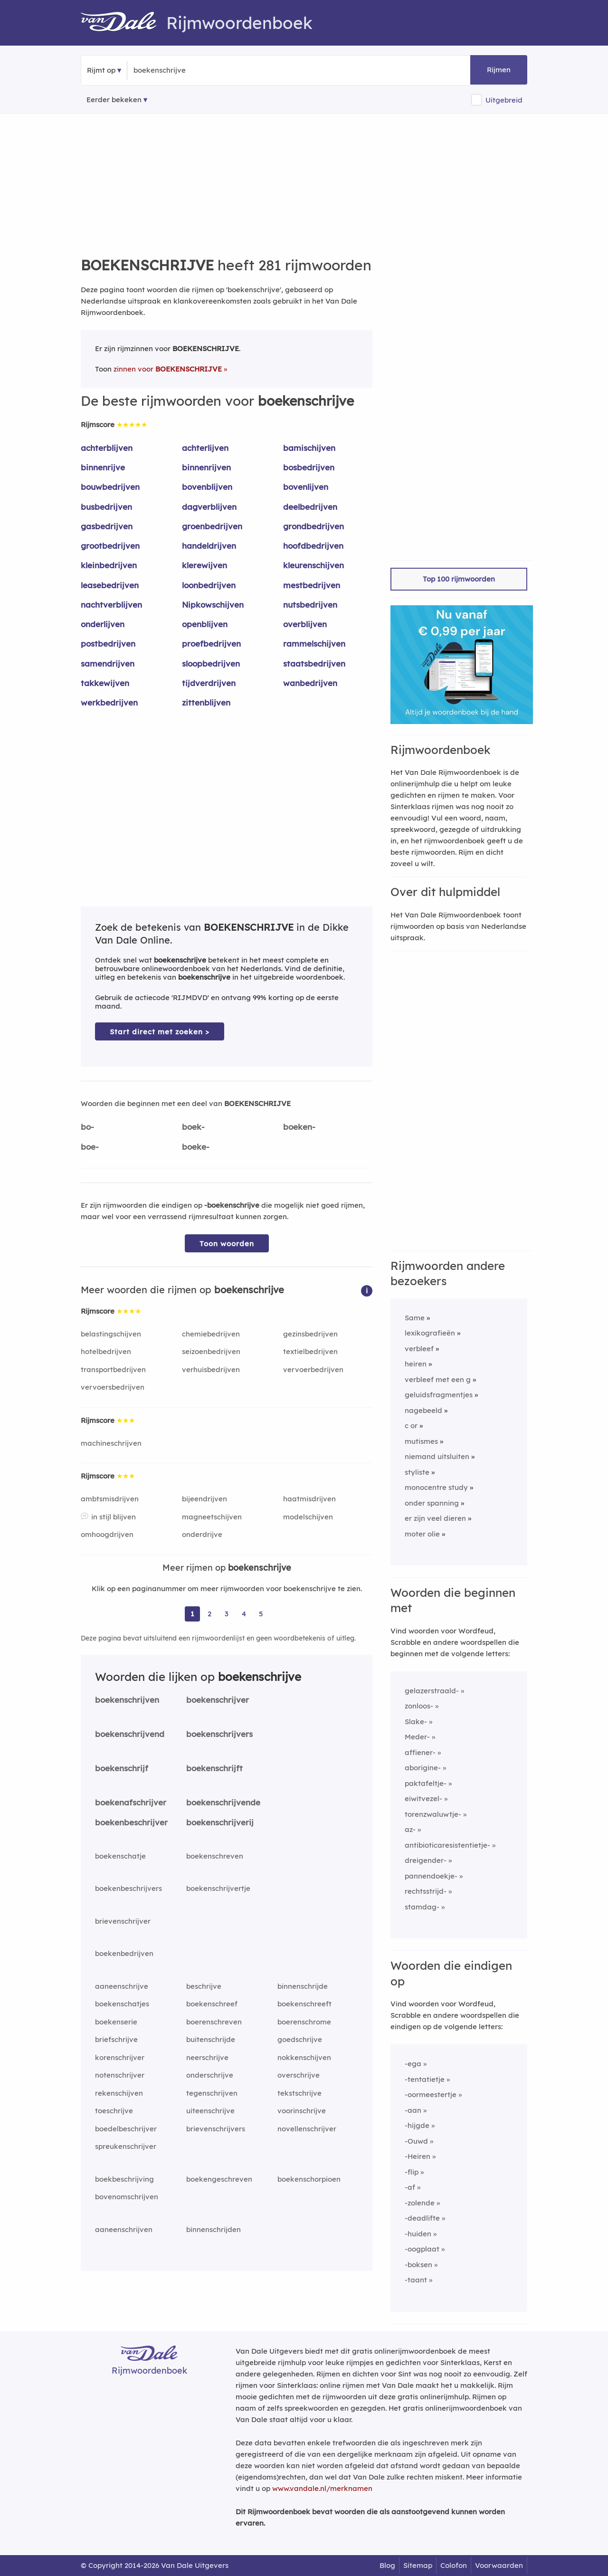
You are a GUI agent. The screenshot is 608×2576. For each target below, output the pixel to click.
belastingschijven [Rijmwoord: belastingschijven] (111, 1333)
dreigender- (425, 1860)
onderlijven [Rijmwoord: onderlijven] (102, 624)
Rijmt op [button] (101, 70)
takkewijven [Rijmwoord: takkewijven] (105, 683)
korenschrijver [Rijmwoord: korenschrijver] (119, 2057)
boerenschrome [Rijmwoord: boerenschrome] (304, 2021)
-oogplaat (422, 2248)
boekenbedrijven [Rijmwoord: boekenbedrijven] (124, 1953)
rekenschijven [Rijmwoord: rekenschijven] (119, 2093)
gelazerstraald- (432, 1690)
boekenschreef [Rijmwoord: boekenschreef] (212, 2003)
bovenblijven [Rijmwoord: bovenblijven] (207, 487)
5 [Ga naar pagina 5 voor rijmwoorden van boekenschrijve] (261, 1613)
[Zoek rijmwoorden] (180, 70)
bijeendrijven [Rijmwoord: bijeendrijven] (204, 1498)
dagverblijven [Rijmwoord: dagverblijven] (209, 507)
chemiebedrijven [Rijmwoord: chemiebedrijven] (211, 1333)
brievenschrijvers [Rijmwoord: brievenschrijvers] (215, 2128)
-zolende (420, 2202)
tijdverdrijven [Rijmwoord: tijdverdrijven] (209, 683)
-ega (413, 2063)
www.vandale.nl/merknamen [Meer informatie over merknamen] (322, 2488)
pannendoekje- (431, 1875)
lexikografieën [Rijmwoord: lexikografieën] (430, 1332)
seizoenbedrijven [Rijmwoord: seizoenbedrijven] (211, 1351)
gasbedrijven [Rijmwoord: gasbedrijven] (107, 526)
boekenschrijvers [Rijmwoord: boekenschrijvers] (219, 1734)
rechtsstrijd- (425, 1891)
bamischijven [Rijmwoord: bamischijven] (309, 448)
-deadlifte (422, 2218)
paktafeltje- (425, 1783)
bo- (87, 1127)
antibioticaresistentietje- (447, 1845)
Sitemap (417, 2565)
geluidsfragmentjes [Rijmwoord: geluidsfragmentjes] (439, 1394)
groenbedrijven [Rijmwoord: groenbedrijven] (212, 526)
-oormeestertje (430, 2094)
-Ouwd (416, 2141)
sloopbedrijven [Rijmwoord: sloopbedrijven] (211, 663)
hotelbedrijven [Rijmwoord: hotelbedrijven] (106, 1351)
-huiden (418, 2233)
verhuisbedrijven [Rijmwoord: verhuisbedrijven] (211, 1369)
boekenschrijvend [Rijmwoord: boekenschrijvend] (129, 1734)
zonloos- (419, 1705)
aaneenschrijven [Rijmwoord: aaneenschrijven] (123, 2229)
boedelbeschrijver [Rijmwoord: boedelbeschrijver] (126, 2128)
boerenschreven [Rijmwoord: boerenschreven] (214, 2021)
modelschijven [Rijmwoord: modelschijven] (308, 1516)
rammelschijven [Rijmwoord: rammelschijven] (314, 644)
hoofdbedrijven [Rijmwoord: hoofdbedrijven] (313, 546)
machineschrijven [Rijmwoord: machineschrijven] (111, 1443)
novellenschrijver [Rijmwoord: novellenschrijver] (306, 2128)
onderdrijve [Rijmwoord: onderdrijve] (202, 1534)
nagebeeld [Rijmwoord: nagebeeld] (423, 1410)
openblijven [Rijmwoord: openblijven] (205, 624)
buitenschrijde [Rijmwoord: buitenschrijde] (210, 2039)
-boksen (418, 2264)
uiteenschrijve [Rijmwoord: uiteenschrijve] (210, 2110)
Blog (387, 2565)
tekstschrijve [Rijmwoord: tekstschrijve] (299, 2093)
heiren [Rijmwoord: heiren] (416, 1363)
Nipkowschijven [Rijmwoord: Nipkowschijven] (213, 605)
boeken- (299, 1127)
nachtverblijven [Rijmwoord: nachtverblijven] (111, 605)
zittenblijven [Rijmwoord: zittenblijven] (206, 702)
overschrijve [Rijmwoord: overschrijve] (298, 2075)
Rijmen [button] (499, 69)
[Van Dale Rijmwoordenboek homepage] (123, 22)
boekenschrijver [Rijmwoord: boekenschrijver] (217, 1700)
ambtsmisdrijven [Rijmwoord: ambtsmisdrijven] (110, 1498)
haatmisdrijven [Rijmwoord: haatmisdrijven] (309, 1498)
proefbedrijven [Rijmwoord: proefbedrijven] (211, 644)
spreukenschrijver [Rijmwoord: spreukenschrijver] (125, 2146)
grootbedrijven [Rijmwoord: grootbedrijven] (110, 546)
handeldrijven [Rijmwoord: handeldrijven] (209, 546)
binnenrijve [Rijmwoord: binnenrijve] (103, 467)
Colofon (453, 2565)
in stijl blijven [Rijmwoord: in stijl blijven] (113, 1516)
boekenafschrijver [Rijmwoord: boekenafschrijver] (130, 1802)
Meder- (417, 1736)
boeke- (195, 1147)
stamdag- (422, 1906)
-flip (411, 2171)
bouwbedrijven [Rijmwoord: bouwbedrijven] (110, 487)
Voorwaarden (499, 2565)
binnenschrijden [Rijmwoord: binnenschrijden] (213, 2229)
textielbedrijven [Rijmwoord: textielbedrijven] (310, 1351)
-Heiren (417, 2156)
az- (410, 1829)
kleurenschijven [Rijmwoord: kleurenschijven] (313, 565)
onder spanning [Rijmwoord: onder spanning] (432, 1502)
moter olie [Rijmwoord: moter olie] (422, 1533)
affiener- (420, 1752)
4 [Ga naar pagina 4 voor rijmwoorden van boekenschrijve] (244, 1613)
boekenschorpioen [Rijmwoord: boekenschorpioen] (309, 2179)
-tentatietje (425, 2079)
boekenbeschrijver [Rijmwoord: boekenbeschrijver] (131, 1822)
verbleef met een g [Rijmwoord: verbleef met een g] (438, 1379)
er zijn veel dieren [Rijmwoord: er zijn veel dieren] (435, 1518)
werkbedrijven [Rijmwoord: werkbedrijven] (109, 702)
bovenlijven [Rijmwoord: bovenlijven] (305, 487)
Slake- (416, 1721)
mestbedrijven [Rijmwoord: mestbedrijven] (311, 585)
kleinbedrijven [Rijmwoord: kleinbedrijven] (109, 565)
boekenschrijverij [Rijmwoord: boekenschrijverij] (220, 1822)
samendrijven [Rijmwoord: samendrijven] (107, 663)
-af (410, 2187)
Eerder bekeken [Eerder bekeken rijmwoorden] (114, 99)
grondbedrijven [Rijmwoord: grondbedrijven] (313, 526)
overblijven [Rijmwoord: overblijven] (305, 624)
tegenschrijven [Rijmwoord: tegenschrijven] (212, 2093)
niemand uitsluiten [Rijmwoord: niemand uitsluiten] (437, 1456)
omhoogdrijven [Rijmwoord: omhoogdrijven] (107, 1534)
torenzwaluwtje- (433, 1814)
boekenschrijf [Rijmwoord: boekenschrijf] (121, 1768)
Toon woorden (227, 1243)
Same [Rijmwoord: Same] (415, 1317)
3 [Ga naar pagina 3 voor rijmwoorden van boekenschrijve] (226, 1613)
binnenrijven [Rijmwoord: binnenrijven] (206, 467)
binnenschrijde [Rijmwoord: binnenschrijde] (302, 1986)
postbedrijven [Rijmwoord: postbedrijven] (108, 644)
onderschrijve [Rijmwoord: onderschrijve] (209, 2075)
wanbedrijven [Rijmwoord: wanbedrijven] (310, 683)
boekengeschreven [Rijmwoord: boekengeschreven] (219, 2179)
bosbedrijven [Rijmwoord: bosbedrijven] (308, 467)
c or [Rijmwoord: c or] (411, 1425)
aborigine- (423, 1767)
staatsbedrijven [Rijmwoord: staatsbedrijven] (314, 663)
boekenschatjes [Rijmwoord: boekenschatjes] (122, 2003)
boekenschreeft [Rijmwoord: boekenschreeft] (304, 2003)
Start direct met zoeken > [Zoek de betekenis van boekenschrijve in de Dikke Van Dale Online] (159, 1031)
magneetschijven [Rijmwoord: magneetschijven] (212, 1516)
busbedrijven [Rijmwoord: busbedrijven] (106, 507)
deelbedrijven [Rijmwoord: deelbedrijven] (310, 507)
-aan (413, 2110)
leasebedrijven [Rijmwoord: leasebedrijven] (110, 585)
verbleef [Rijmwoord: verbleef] (419, 1348)
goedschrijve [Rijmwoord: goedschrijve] (299, 2039)
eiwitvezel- (423, 1798)
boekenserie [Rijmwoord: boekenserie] (116, 2021)
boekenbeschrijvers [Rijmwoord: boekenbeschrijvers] (128, 1888)
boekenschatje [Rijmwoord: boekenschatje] (120, 1855)
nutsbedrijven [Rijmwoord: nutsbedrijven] (310, 605)
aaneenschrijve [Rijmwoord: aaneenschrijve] (121, 1986)
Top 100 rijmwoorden (459, 578)
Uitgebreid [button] (503, 100)
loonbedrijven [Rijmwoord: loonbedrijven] (209, 585)
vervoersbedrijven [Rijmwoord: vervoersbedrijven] (112, 1387)
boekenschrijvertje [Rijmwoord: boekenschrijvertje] (218, 1888)
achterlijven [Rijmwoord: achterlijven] (205, 448)
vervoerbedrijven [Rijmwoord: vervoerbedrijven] (313, 1369)
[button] (366, 1290)
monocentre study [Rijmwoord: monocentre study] (436, 1487)
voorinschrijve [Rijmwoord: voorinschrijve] (301, 2110)
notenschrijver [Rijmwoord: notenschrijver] (119, 2075)
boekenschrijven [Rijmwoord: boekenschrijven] (127, 1700)
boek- (193, 1127)
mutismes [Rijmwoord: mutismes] (421, 1441)
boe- (90, 1147)
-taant (416, 2279)
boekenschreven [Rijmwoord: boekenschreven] (214, 1855)
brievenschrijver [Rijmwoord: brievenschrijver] (123, 1921)
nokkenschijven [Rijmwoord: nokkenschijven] (304, 2057)
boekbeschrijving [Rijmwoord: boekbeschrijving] (124, 2179)
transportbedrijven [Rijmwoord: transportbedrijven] (113, 1369)
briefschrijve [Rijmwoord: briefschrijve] (116, 2039)
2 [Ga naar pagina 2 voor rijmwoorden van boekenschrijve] (209, 1613)
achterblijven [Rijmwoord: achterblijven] (107, 448)
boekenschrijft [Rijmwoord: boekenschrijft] (214, 1768)
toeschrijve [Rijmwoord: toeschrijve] (114, 2110)
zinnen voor (168, 368)
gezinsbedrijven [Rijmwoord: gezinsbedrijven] (310, 1333)
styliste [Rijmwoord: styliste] (417, 1472)
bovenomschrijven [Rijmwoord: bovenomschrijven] (126, 2196)
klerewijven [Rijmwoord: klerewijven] (204, 565)
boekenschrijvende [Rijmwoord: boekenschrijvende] (223, 1802)
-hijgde (417, 2125)
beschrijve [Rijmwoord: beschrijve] (203, 1986)
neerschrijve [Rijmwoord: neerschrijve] (207, 2057)
